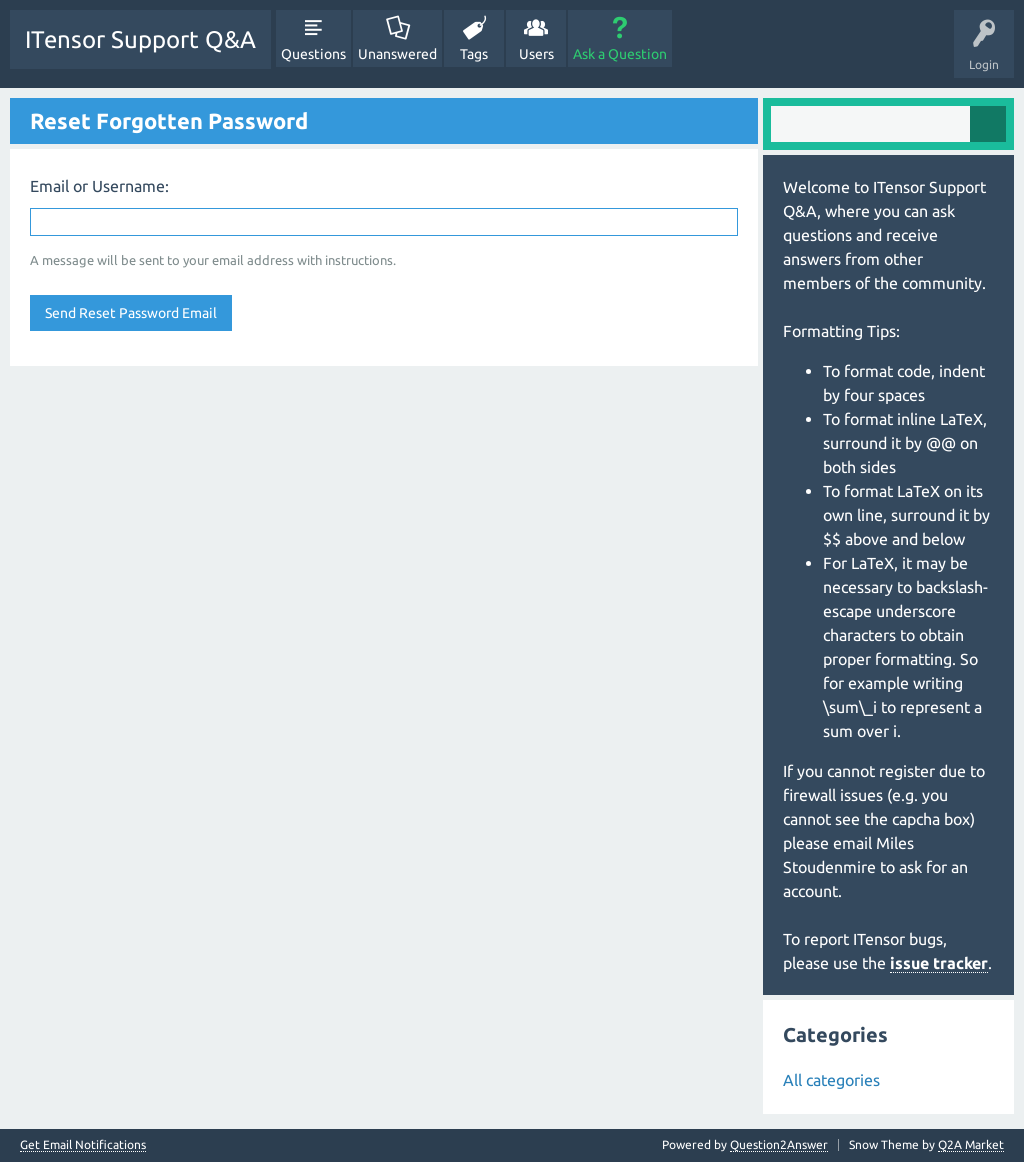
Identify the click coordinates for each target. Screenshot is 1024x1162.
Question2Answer (779, 1144)
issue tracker (939, 963)
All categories (831, 1080)
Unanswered (397, 54)
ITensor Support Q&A (140, 39)
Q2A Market (971, 1144)
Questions (313, 54)
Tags (474, 54)
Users (536, 54)
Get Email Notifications (83, 1145)
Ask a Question (620, 54)
